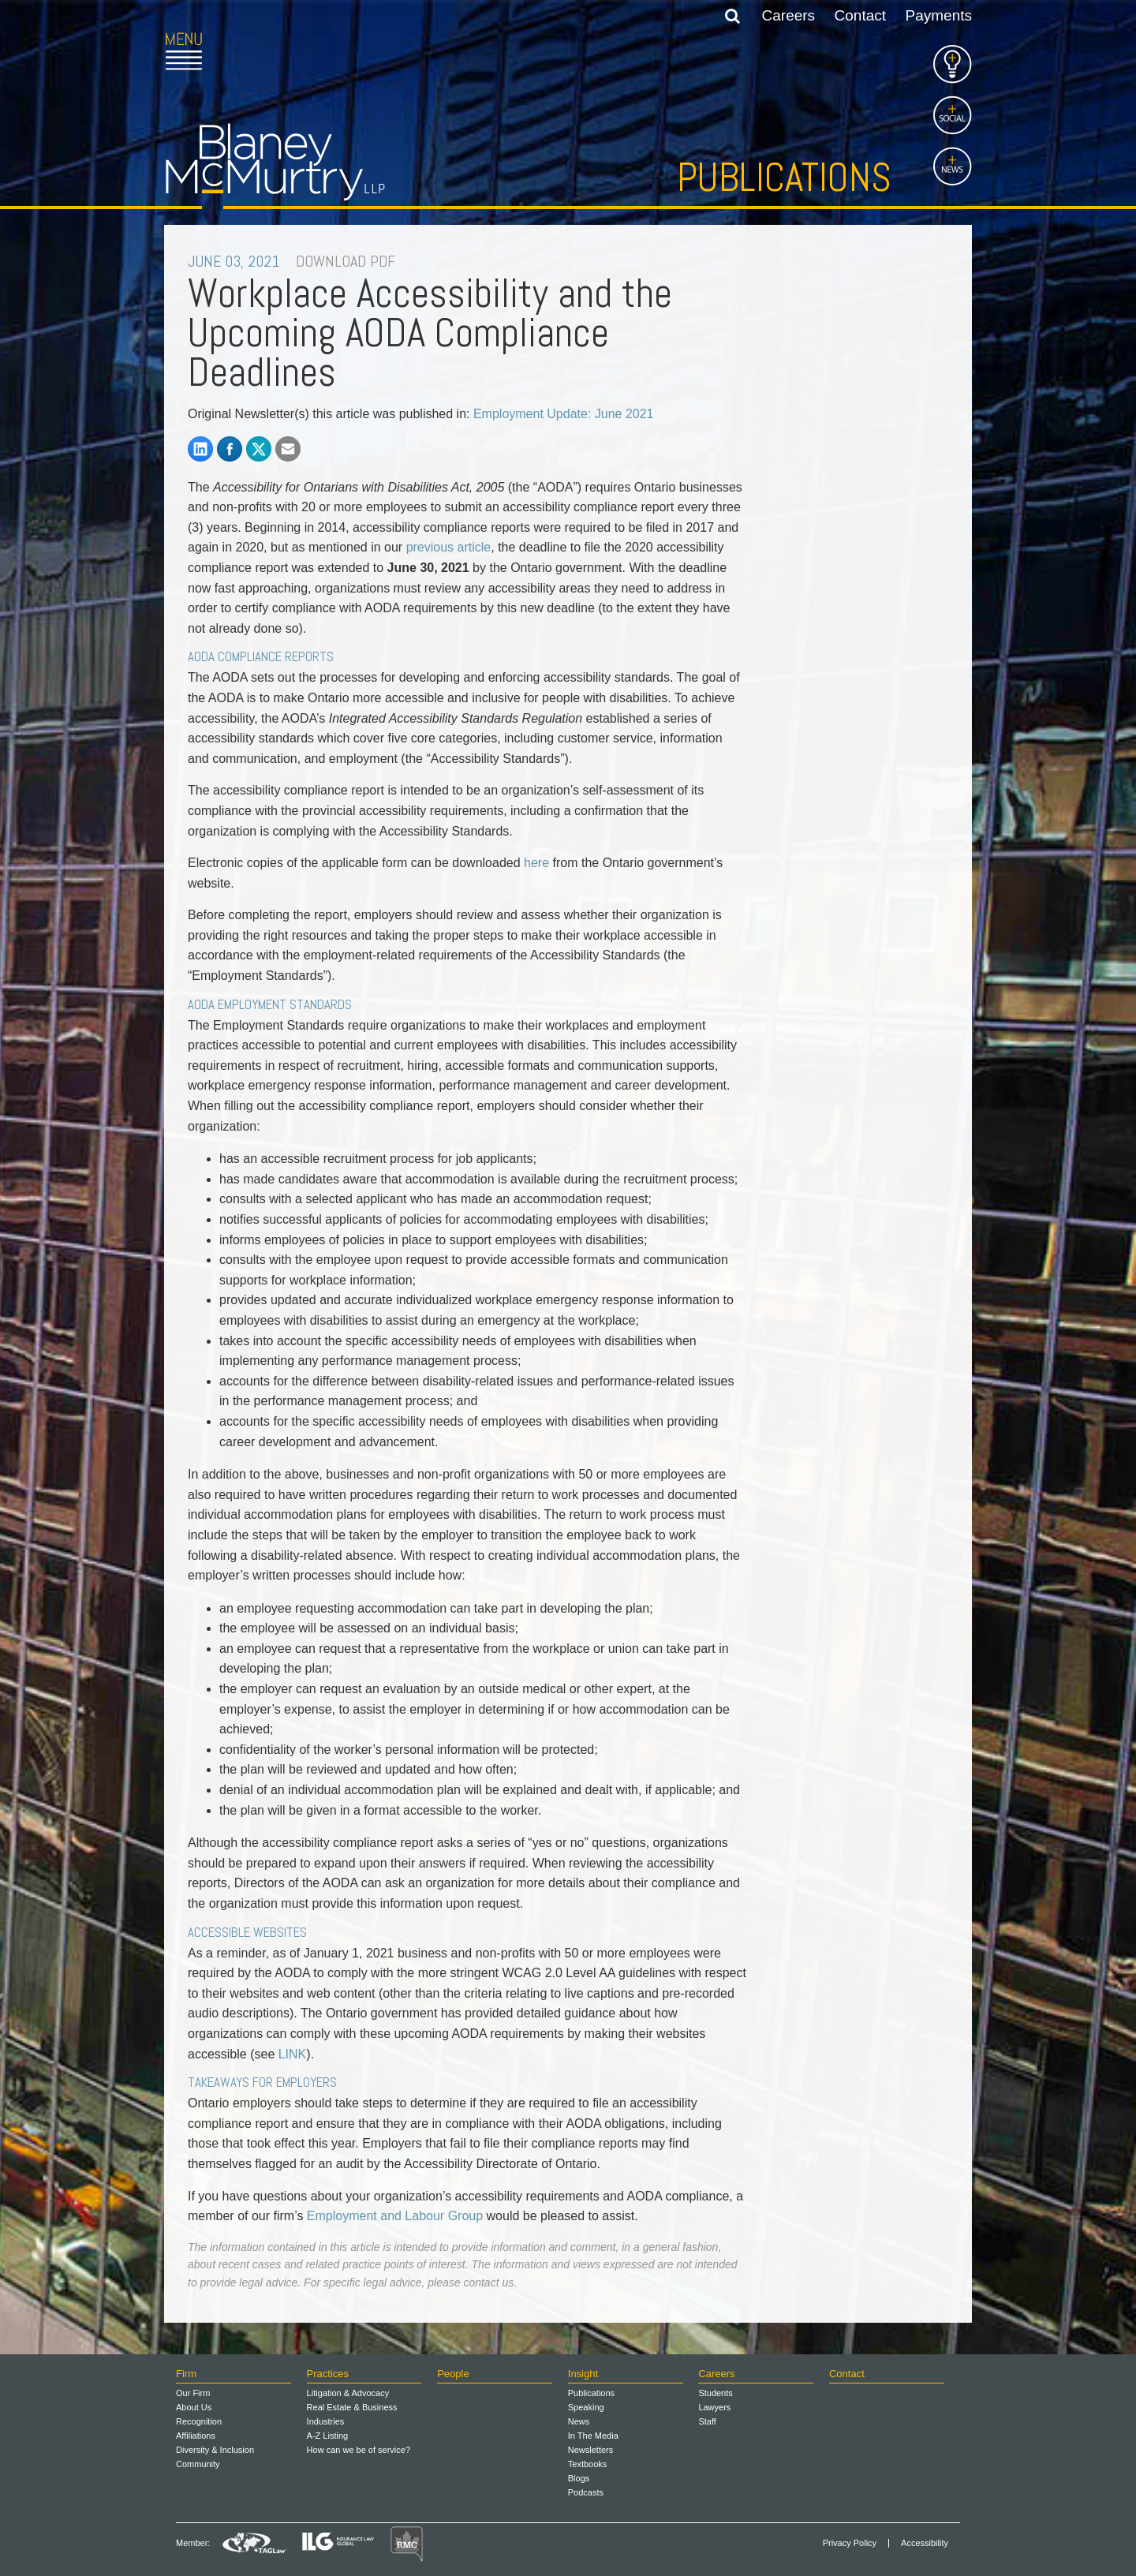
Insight (583, 2374)
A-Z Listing (328, 2435)
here (536, 862)
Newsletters (590, 2449)
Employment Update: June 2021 (563, 414)
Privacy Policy (849, 2543)
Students (715, 2393)
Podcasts (586, 2492)
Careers (789, 15)
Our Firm (193, 2393)
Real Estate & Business (352, 2407)
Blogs (579, 2478)
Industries (326, 2421)
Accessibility (924, 2543)
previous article (448, 547)
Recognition (199, 2421)
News (579, 2421)
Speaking (586, 2407)
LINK (292, 2054)
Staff (707, 2421)
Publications (784, 177)
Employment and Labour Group (395, 2216)
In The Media (593, 2435)
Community (198, 2464)
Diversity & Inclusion (215, 2449)
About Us (193, 2407)
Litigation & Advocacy (348, 2393)
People (453, 2374)
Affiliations (195, 2435)
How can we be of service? (358, 2449)
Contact (860, 15)
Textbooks (587, 2464)
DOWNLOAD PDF (345, 261)
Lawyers (714, 2407)
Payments (939, 15)
